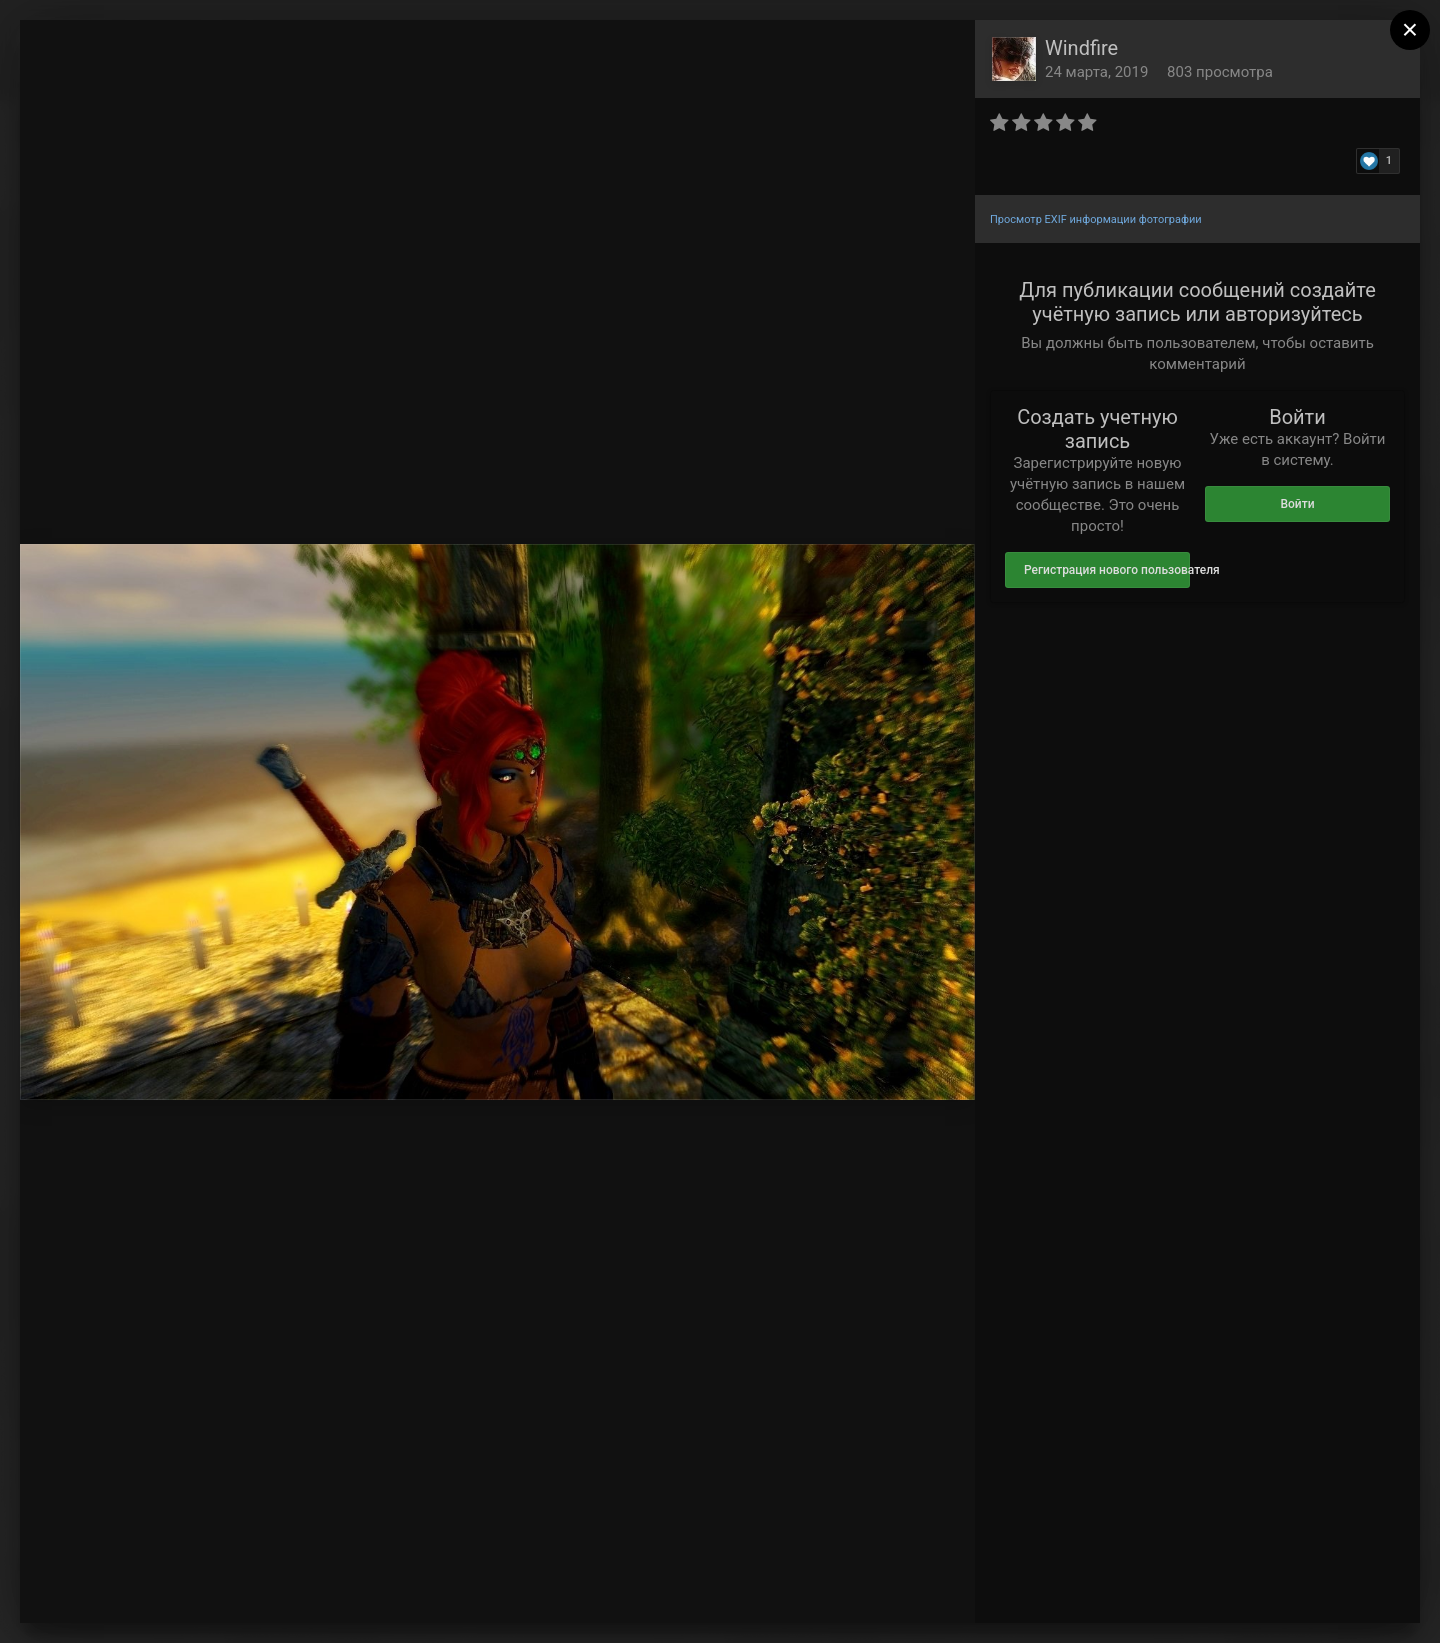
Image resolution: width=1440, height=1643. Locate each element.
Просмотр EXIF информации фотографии (1096, 219)
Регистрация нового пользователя (1107, 570)
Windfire (1081, 48)
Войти (1297, 504)
